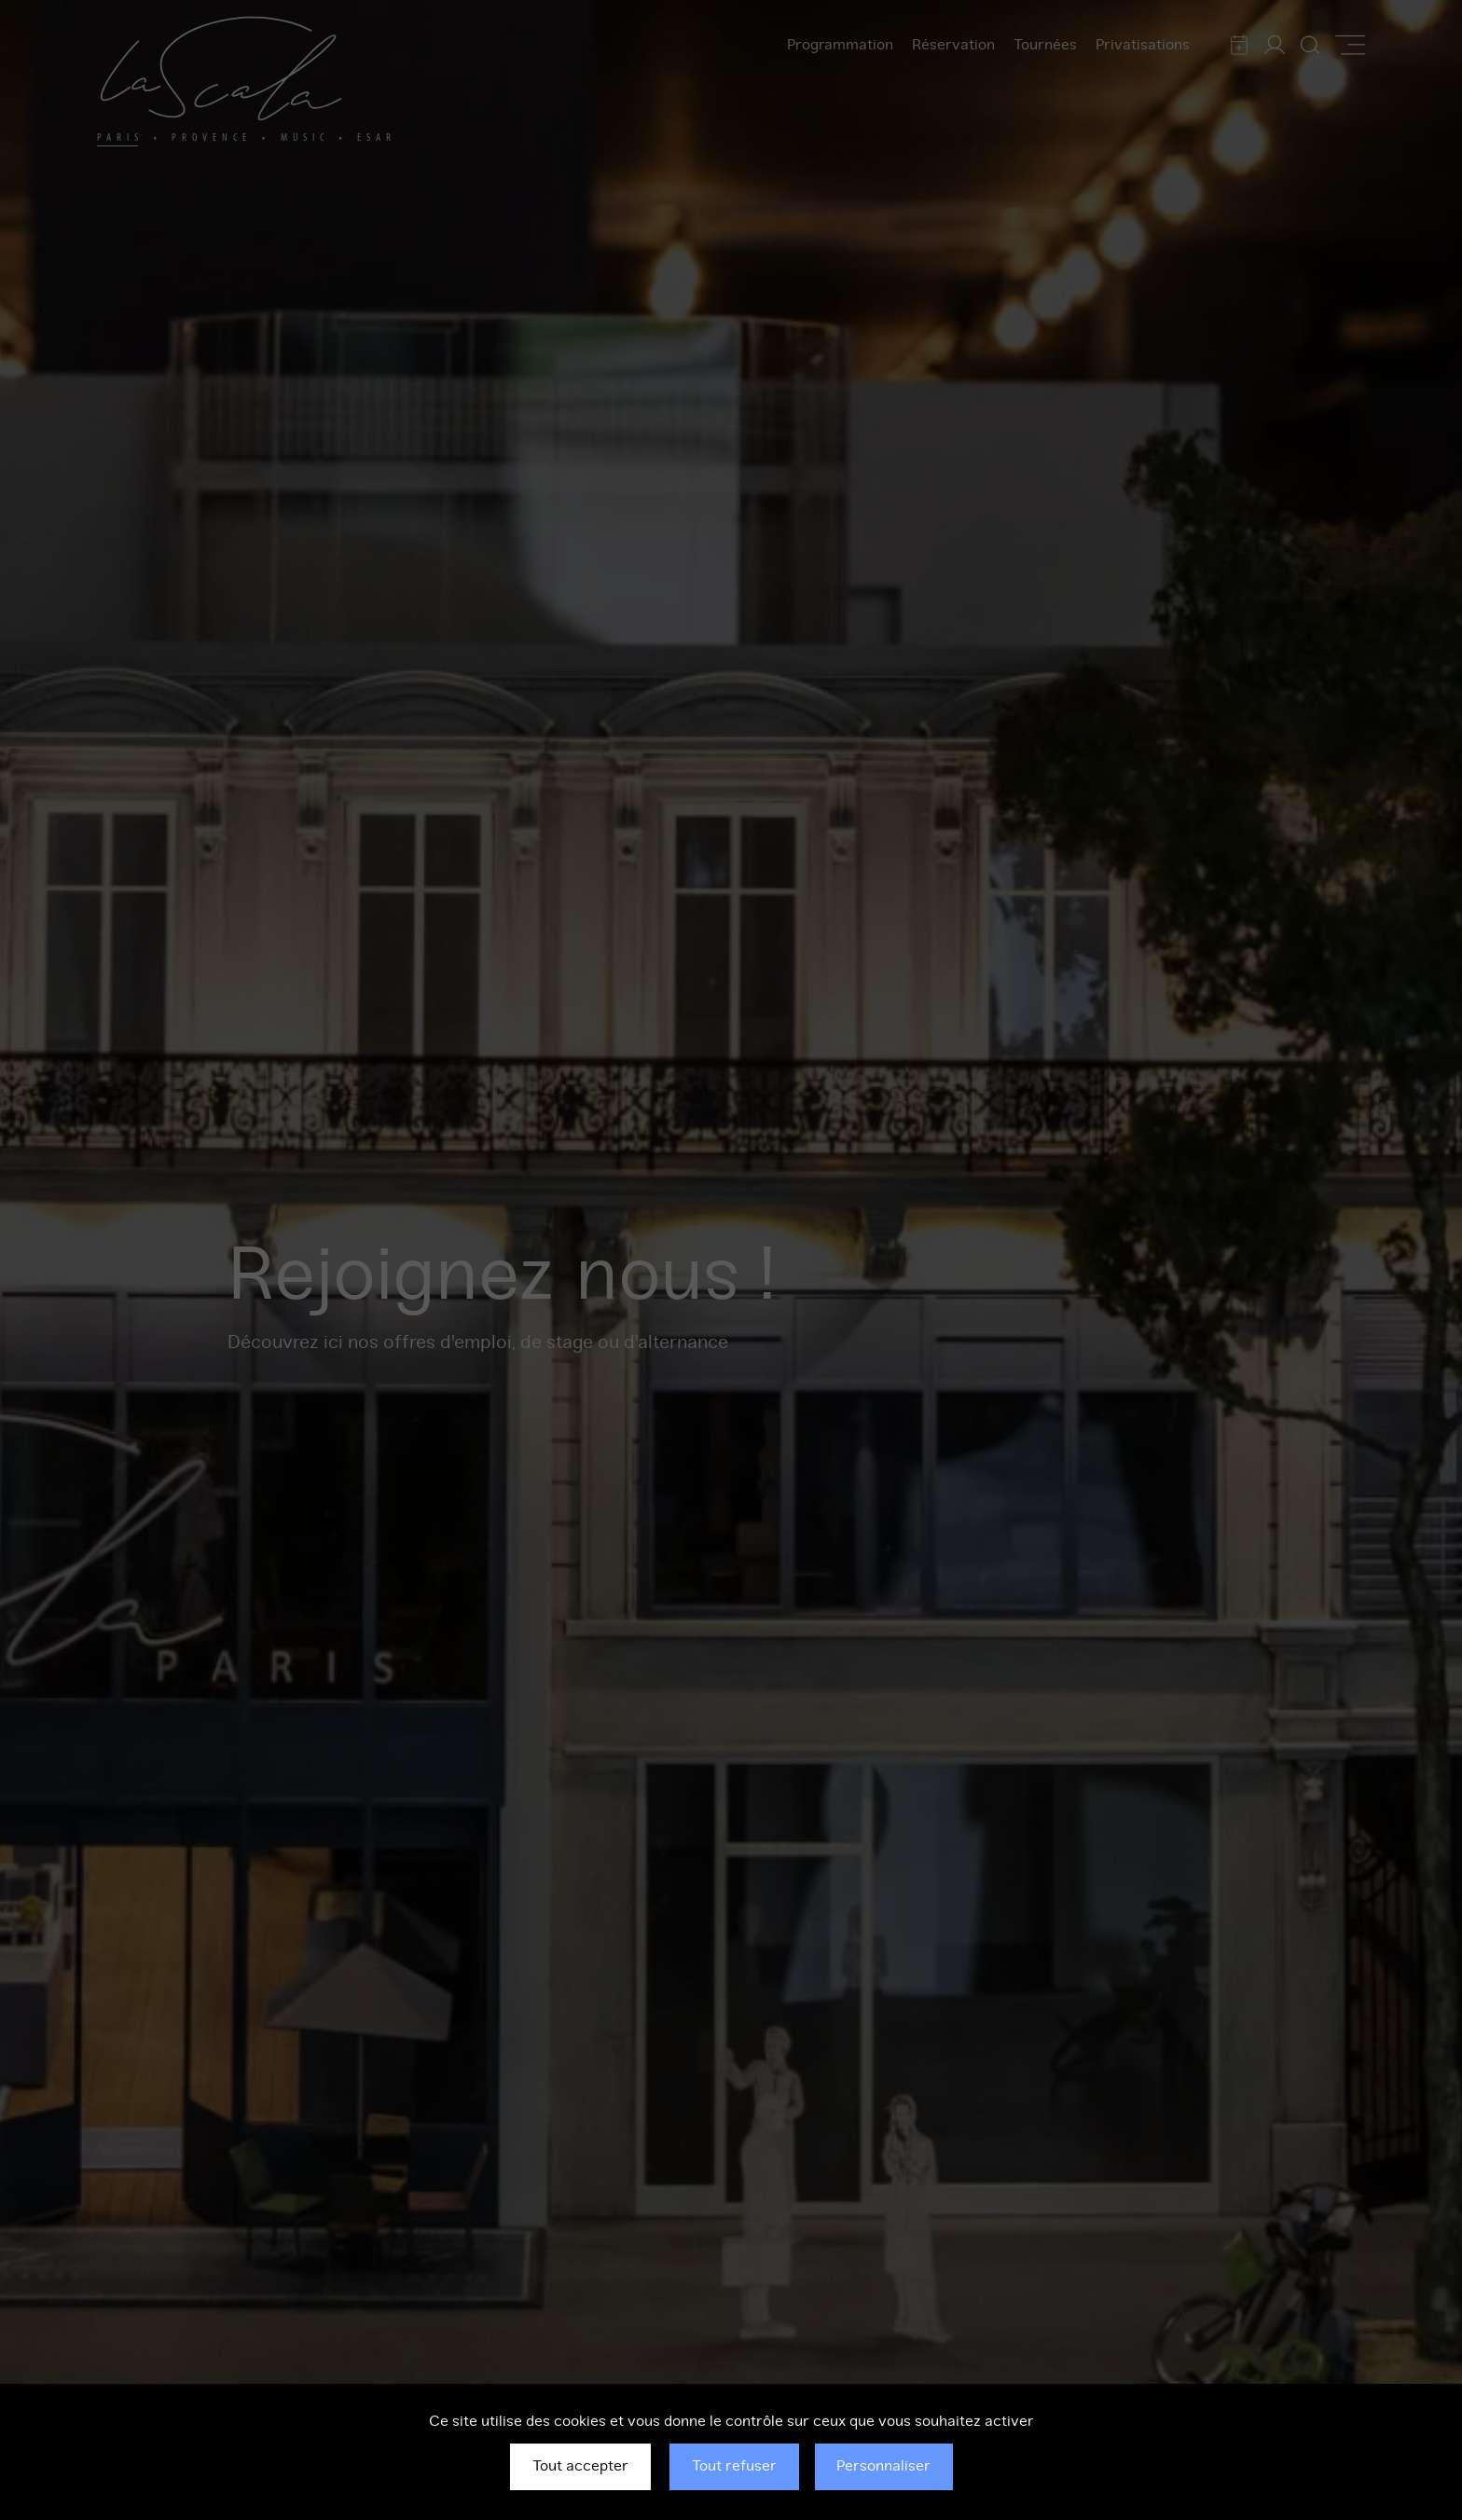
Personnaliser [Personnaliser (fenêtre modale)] (883, 2465)
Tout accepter (580, 2465)
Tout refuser (734, 2465)
